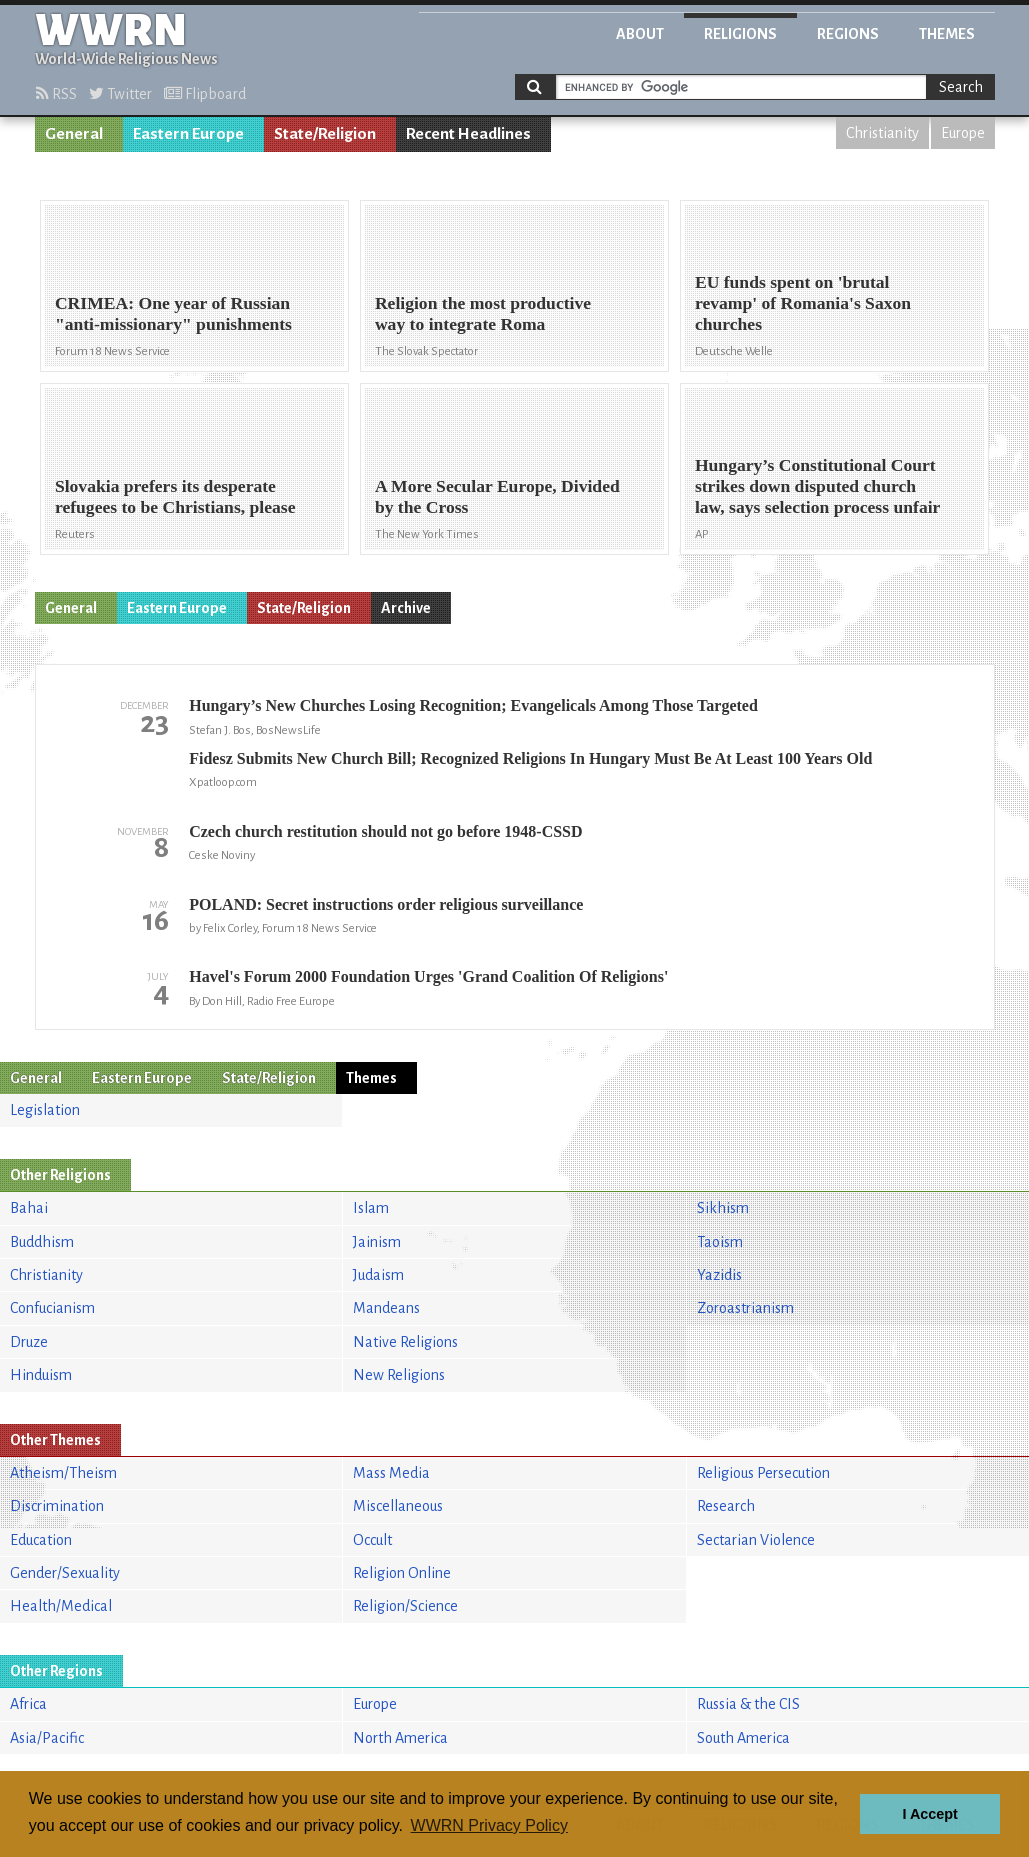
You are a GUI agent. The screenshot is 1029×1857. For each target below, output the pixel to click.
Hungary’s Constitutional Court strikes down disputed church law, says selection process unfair (818, 486)
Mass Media (391, 1473)
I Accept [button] (929, 1814)
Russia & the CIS (748, 1704)
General (74, 134)
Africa (28, 1704)
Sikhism (723, 1208)
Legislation (45, 1110)
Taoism (720, 1242)
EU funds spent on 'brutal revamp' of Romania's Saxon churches (803, 303)
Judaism (378, 1275)
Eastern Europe (188, 134)
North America (400, 1738)
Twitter (120, 94)
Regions (848, 34)
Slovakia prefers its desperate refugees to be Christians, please (175, 496)
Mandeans (386, 1308)
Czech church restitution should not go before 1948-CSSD (385, 831)
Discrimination (57, 1506)
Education (41, 1540)
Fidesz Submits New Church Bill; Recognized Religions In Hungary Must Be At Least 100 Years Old (530, 758)
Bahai (29, 1208)
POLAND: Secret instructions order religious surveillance (386, 904)
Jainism (377, 1242)
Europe (963, 133)
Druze (29, 1342)
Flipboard (205, 94)
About (640, 34)
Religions (740, 34)
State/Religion (325, 134)
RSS (56, 94)
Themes (947, 34)
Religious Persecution (763, 1473)
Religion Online (402, 1573)
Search (961, 87)
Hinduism (41, 1375)
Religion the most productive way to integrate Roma (483, 313)
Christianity (882, 133)
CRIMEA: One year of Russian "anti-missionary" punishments (173, 313)
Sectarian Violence (756, 1540)
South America (743, 1738)
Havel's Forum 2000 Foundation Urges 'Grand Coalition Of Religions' (428, 976)
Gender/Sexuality (65, 1573)
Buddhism (42, 1242)
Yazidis (719, 1275)
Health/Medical (61, 1606)
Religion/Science (405, 1606)
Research (726, 1506)
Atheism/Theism (63, 1473)
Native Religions (405, 1342)
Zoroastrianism (745, 1308)
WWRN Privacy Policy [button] (489, 1825)
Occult (372, 1540)
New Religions (399, 1375)
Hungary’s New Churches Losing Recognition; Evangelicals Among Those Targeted (473, 705)
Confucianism (52, 1308)
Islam (371, 1208)
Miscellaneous (398, 1506)
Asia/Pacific (47, 1738)
